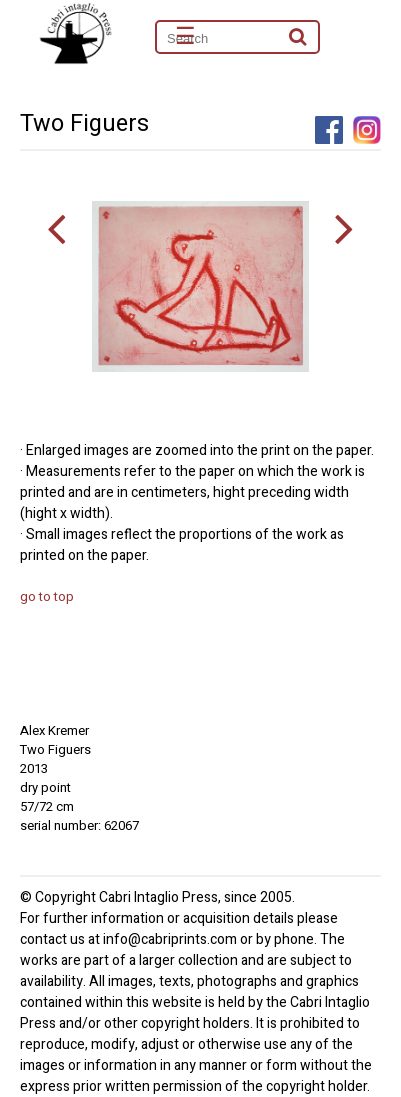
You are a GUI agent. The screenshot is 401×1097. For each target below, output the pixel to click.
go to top (47, 596)
